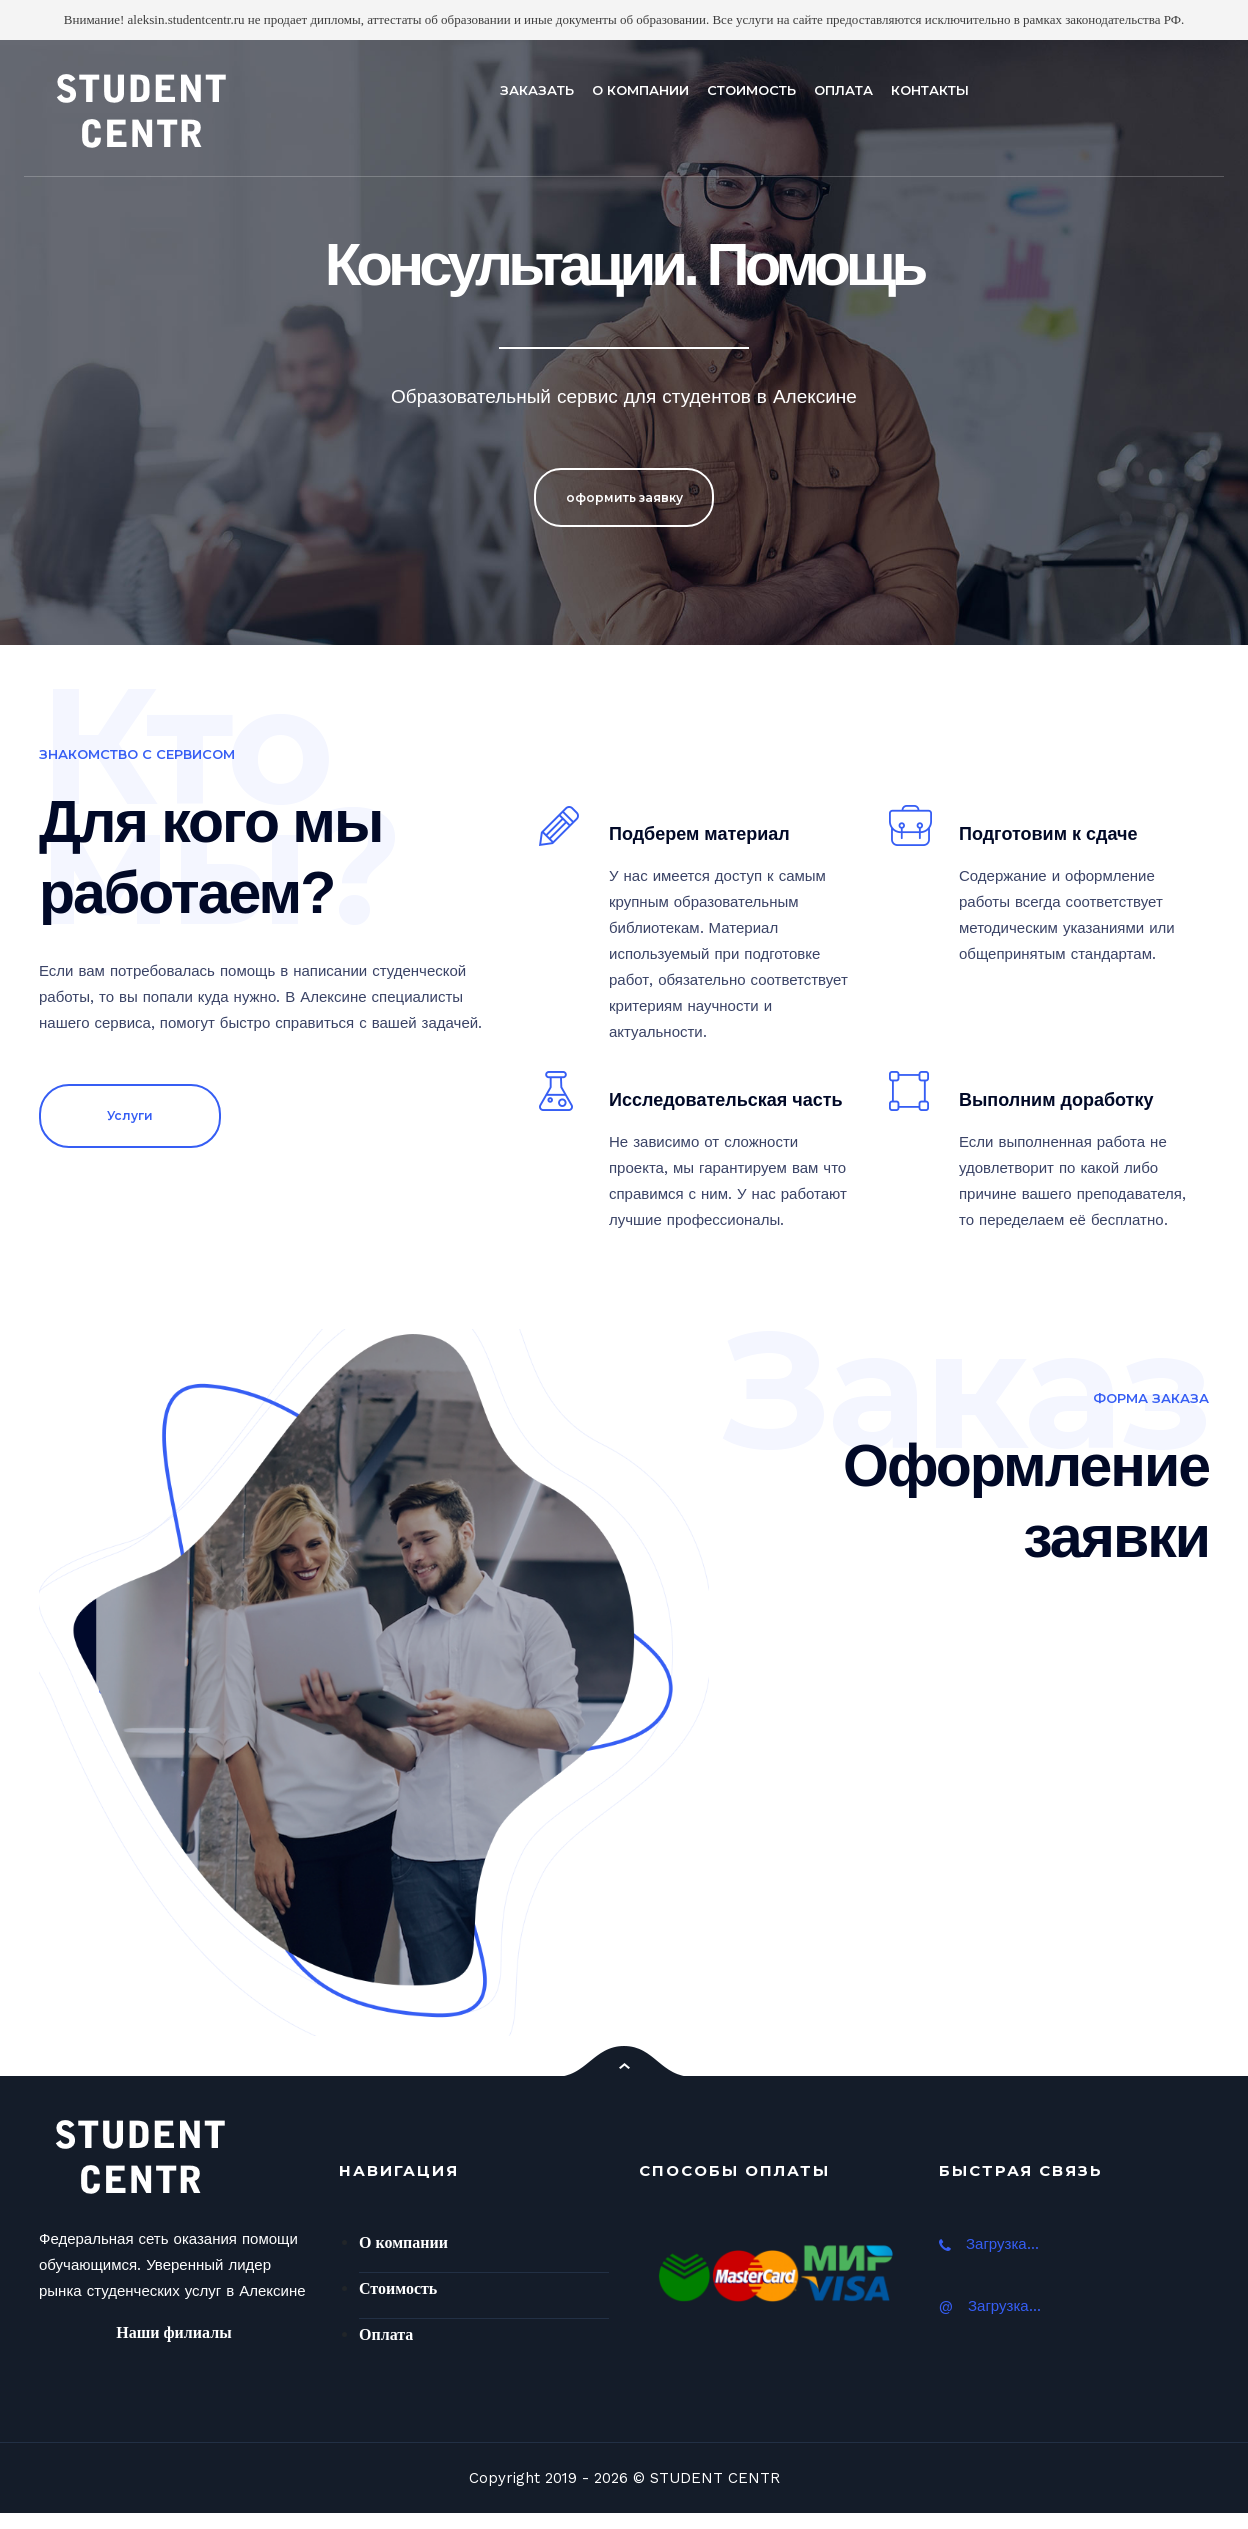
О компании (403, 2242)
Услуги (130, 1115)
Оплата (386, 2334)
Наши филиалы (173, 2332)
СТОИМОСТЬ (751, 90)
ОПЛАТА (843, 90)
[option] (624, 342)
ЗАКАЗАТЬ (537, 90)
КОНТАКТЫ (930, 90)
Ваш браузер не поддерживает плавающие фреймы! (951, 1792)
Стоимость (398, 2288)
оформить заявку (624, 499)
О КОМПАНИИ (640, 90)
